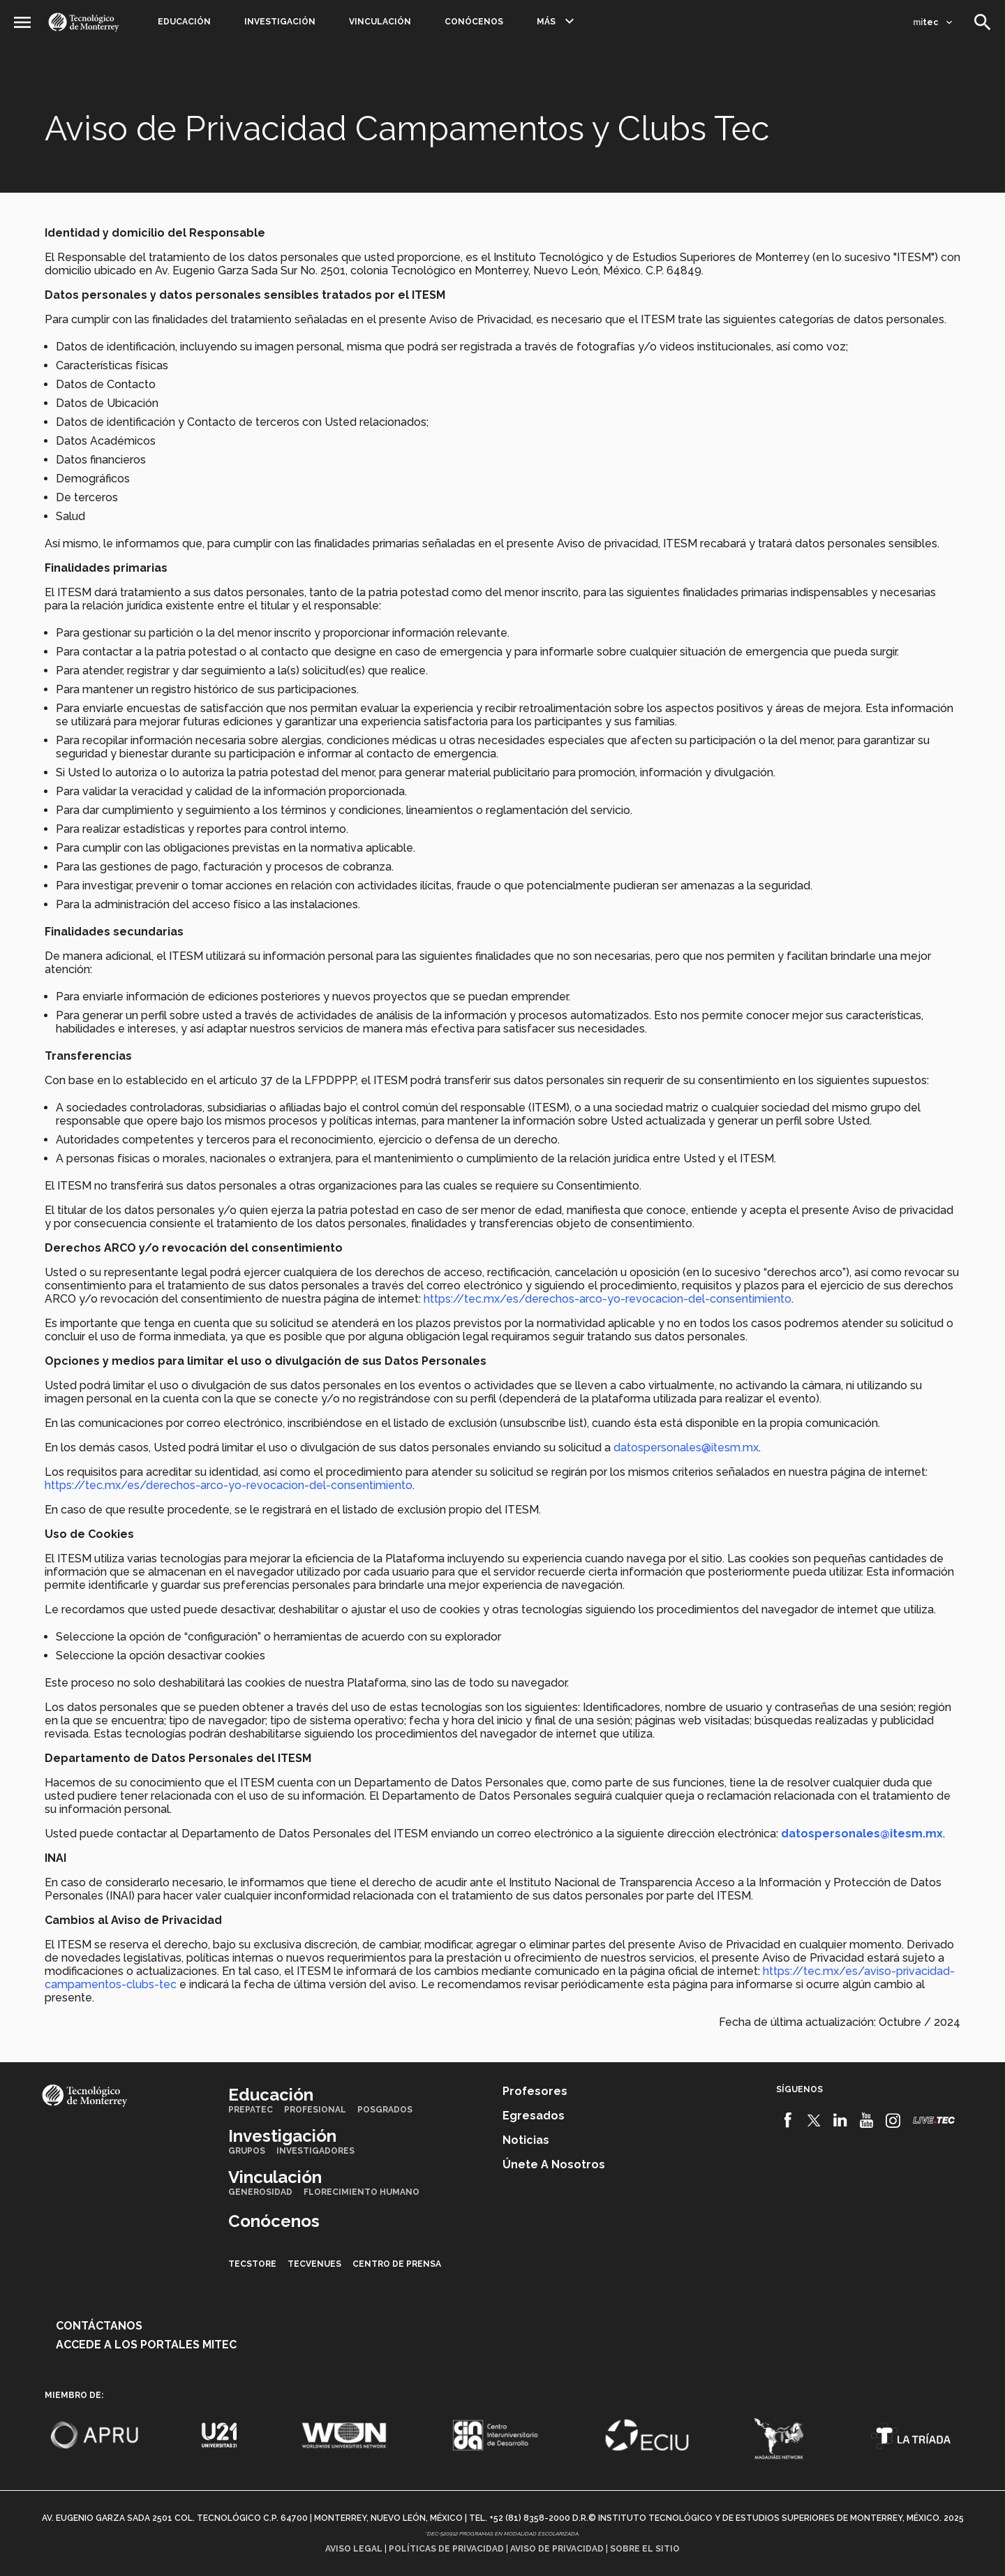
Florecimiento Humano (361, 2192)
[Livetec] (934, 2119)
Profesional (315, 2110)
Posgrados (384, 2110)
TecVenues (314, 2264)
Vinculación (380, 22)
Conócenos (474, 22)
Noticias (525, 2140)
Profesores (534, 2091)
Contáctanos (99, 2325)
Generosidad (260, 2192)
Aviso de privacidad (557, 2549)
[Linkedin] (840, 2120)
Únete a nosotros (553, 2164)
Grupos (246, 2151)
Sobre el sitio (645, 2549)
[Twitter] (814, 2120)
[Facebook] (787, 2120)
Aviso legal (353, 2549)
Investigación (279, 22)
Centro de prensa (396, 2264)
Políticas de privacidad (446, 2549)
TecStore (252, 2264)
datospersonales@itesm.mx (686, 1447)
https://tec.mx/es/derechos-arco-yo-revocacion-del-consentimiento (606, 1298)
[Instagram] (893, 2120)
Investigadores (315, 2151)
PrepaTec (250, 2110)
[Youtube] (866, 2120)
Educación (184, 22)
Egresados (533, 2115)
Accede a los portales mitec (146, 2344)
